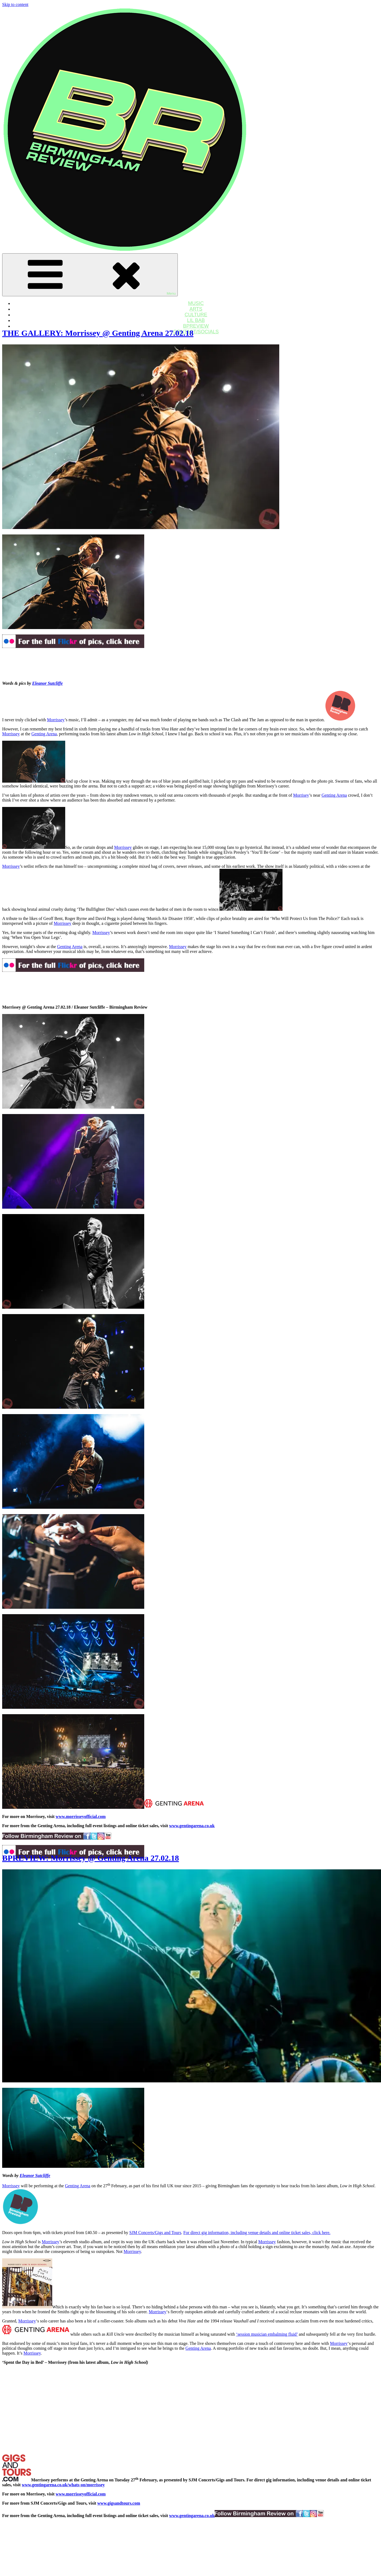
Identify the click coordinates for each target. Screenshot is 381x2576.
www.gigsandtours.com (118, 2503)
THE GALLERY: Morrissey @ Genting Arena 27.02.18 (97, 332)
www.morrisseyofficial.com (81, 1816)
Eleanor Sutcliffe (47, 683)
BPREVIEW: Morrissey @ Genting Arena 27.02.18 (90, 1857)
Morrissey (56, 719)
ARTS (195, 309)
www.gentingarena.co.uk (192, 1825)
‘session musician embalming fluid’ (267, 2334)
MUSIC (196, 303)
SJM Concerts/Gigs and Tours (155, 2232)
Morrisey (301, 795)
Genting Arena (44, 734)
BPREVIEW (196, 326)
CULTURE (196, 314)
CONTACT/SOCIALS (196, 331)
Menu (90, 274)
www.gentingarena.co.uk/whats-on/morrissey (63, 2484)
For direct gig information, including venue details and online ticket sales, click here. (256, 2232)
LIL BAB (196, 320)
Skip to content (15, 4)
